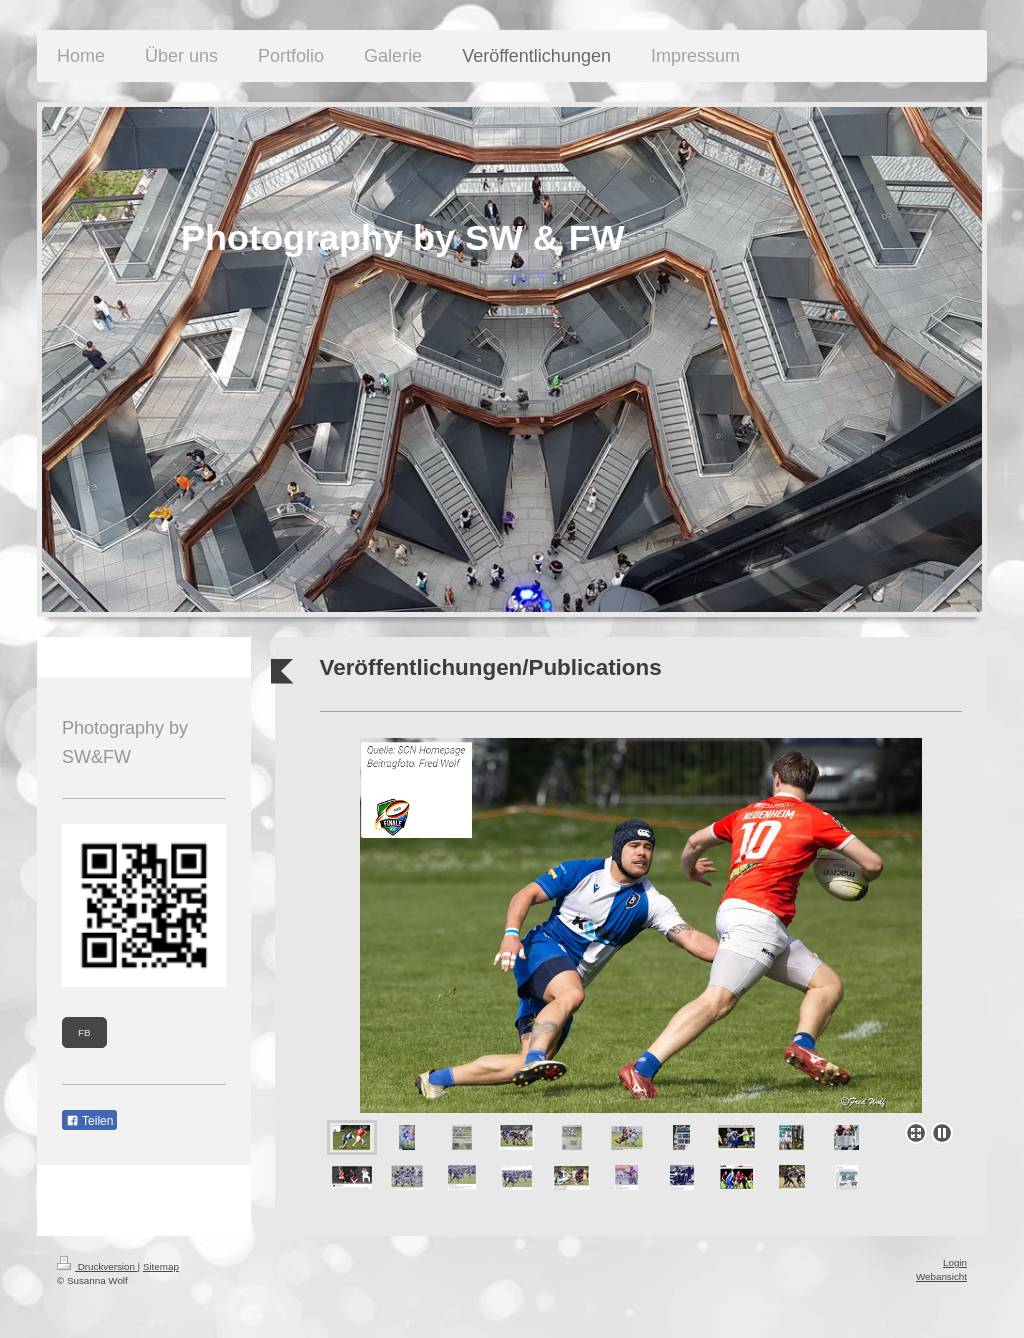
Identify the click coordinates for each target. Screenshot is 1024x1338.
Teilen (89, 1121)
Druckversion (97, 1266)
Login (955, 1262)
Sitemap (161, 1266)
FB (84, 1032)
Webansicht (941, 1276)
